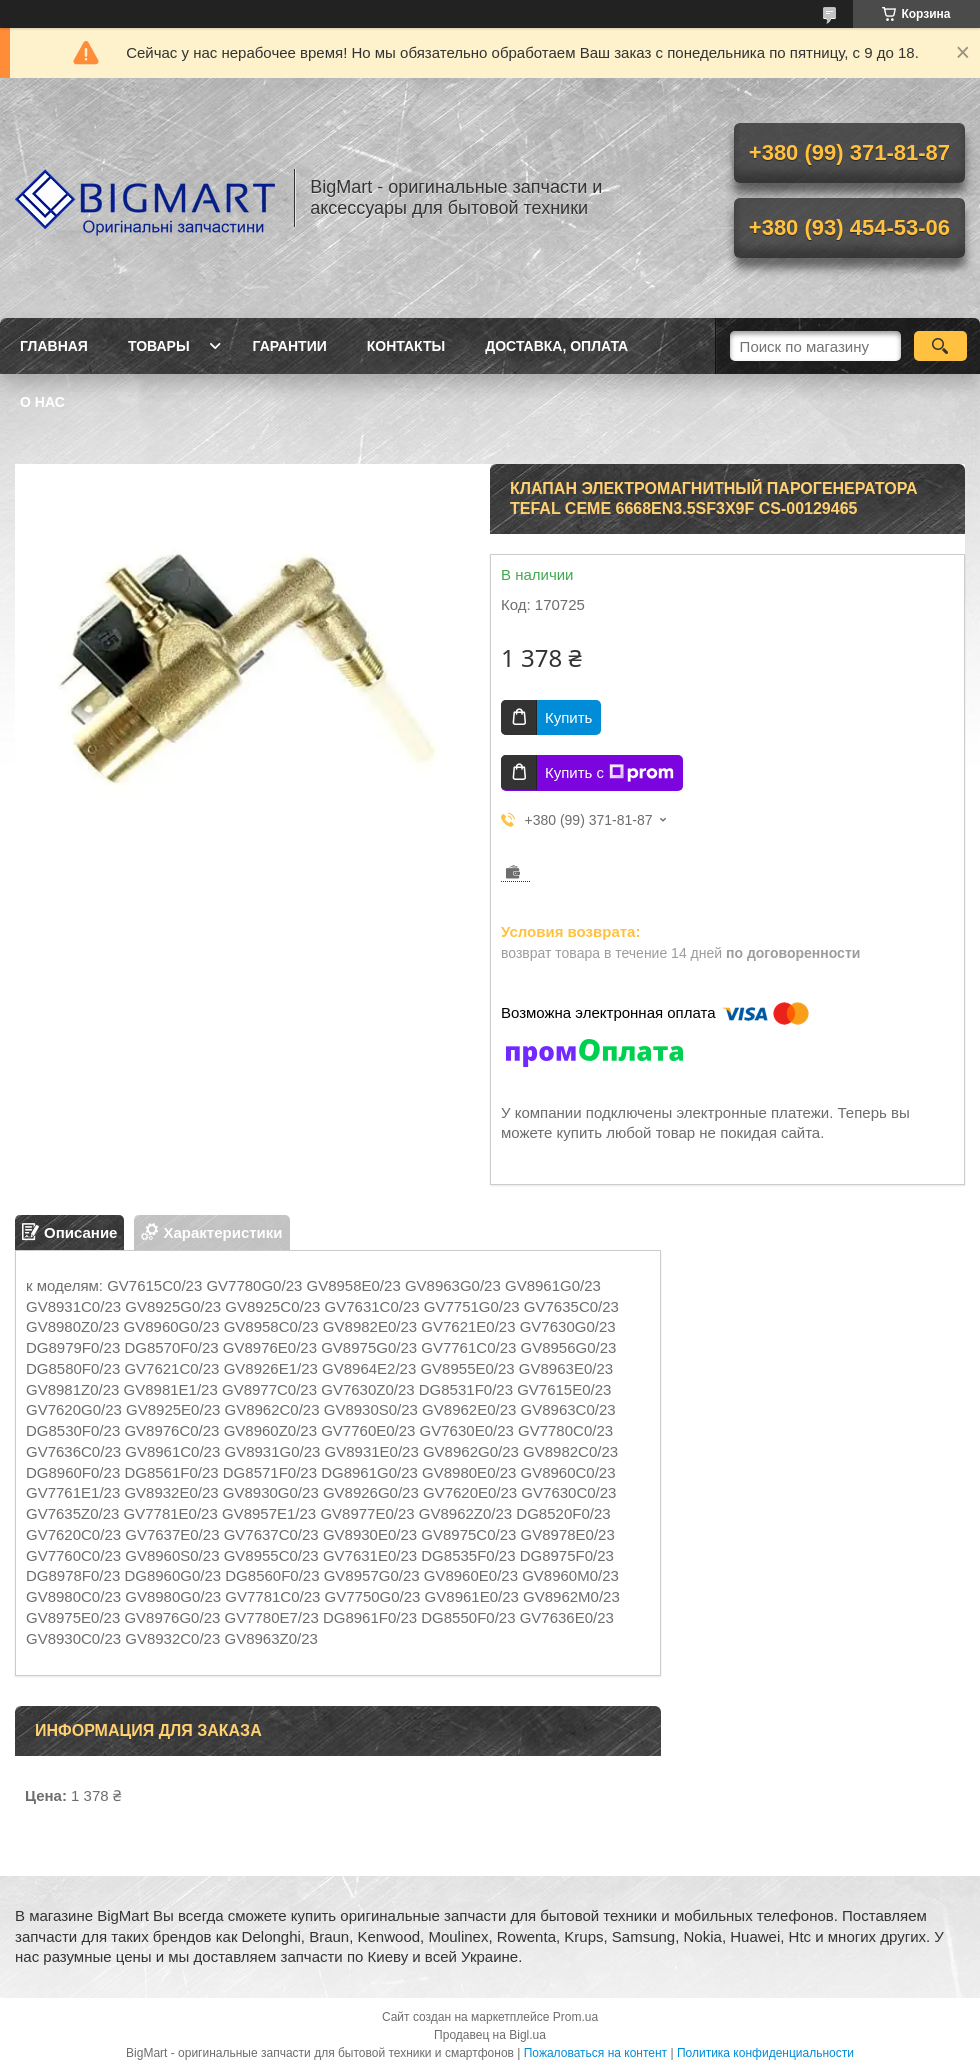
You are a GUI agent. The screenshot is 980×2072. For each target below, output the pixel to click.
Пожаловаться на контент (595, 2053)
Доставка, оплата (556, 346)
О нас (42, 402)
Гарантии (290, 346)
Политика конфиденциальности (765, 2053)
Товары (159, 346)
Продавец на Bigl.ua (490, 2035)
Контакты (406, 346)
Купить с (609, 773)
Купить (568, 717)
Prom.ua (575, 2017)
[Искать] (940, 346)
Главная (54, 346)
